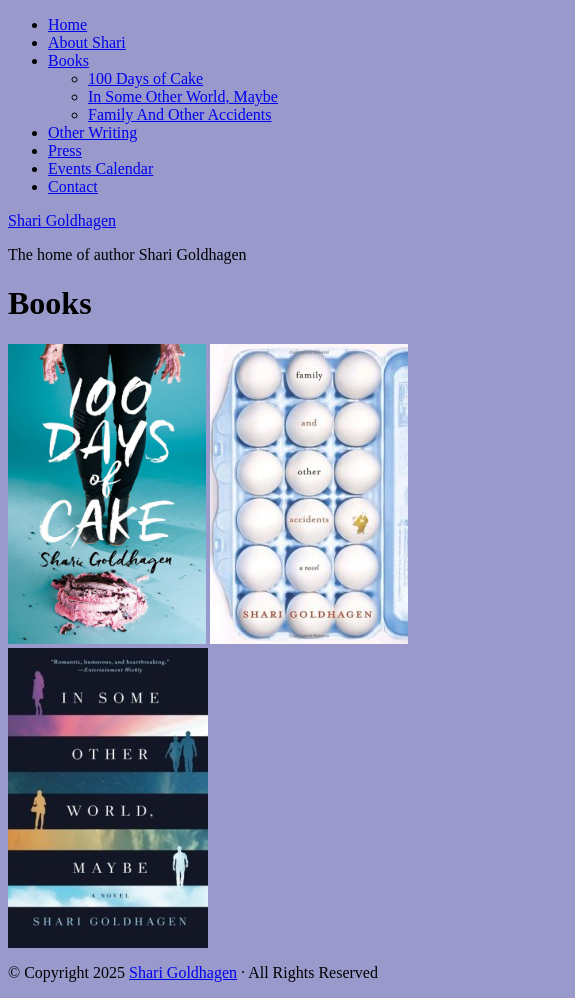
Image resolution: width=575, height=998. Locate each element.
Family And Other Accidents (180, 114)
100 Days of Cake (145, 78)
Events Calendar (100, 168)
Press (65, 150)
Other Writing (92, 132)
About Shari (87, 42)
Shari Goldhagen (62, 220)
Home (67, 24)
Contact (73, 186)
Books (68, 60)
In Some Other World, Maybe (183, 96)
